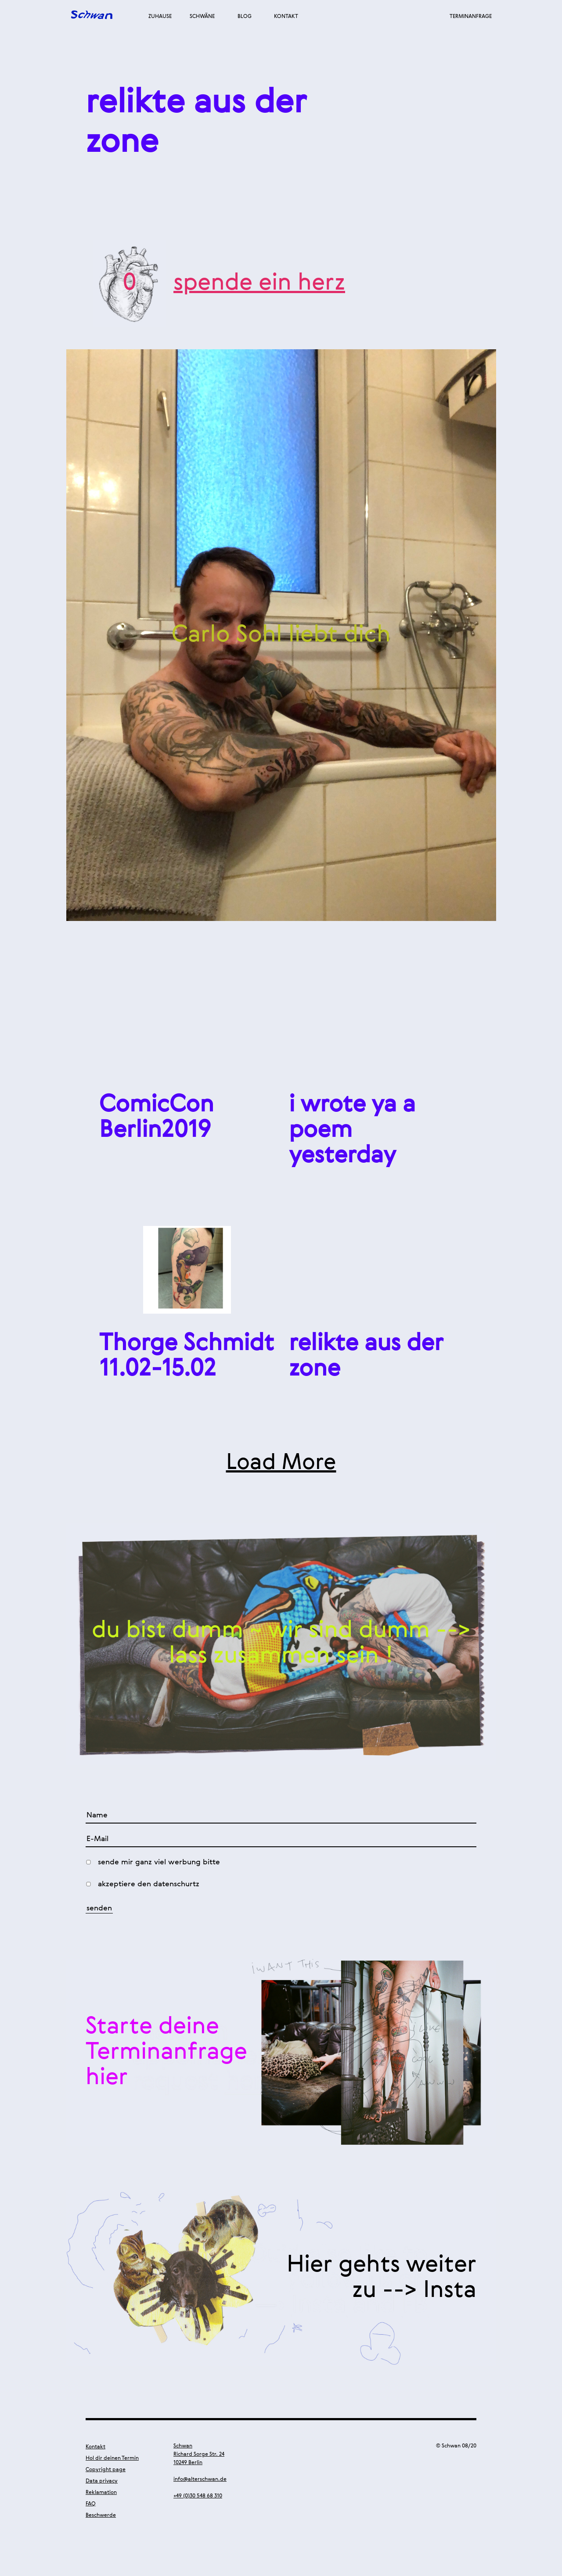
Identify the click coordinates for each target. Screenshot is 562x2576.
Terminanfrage (471, 16)
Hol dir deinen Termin (112, 2458)
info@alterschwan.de (200, 2479)
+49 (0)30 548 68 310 (197, 2496)
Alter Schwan (92, 16)
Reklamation (101, 2492)
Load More (281, 1463)
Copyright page (106, 2469)
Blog (245, 16)
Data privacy (102, 2481)
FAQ (91, 2504)
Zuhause (160, 16)
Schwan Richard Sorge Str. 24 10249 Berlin (198, 2454)
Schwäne (202, 16)
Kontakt (286, 16)
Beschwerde (101, 2515)
